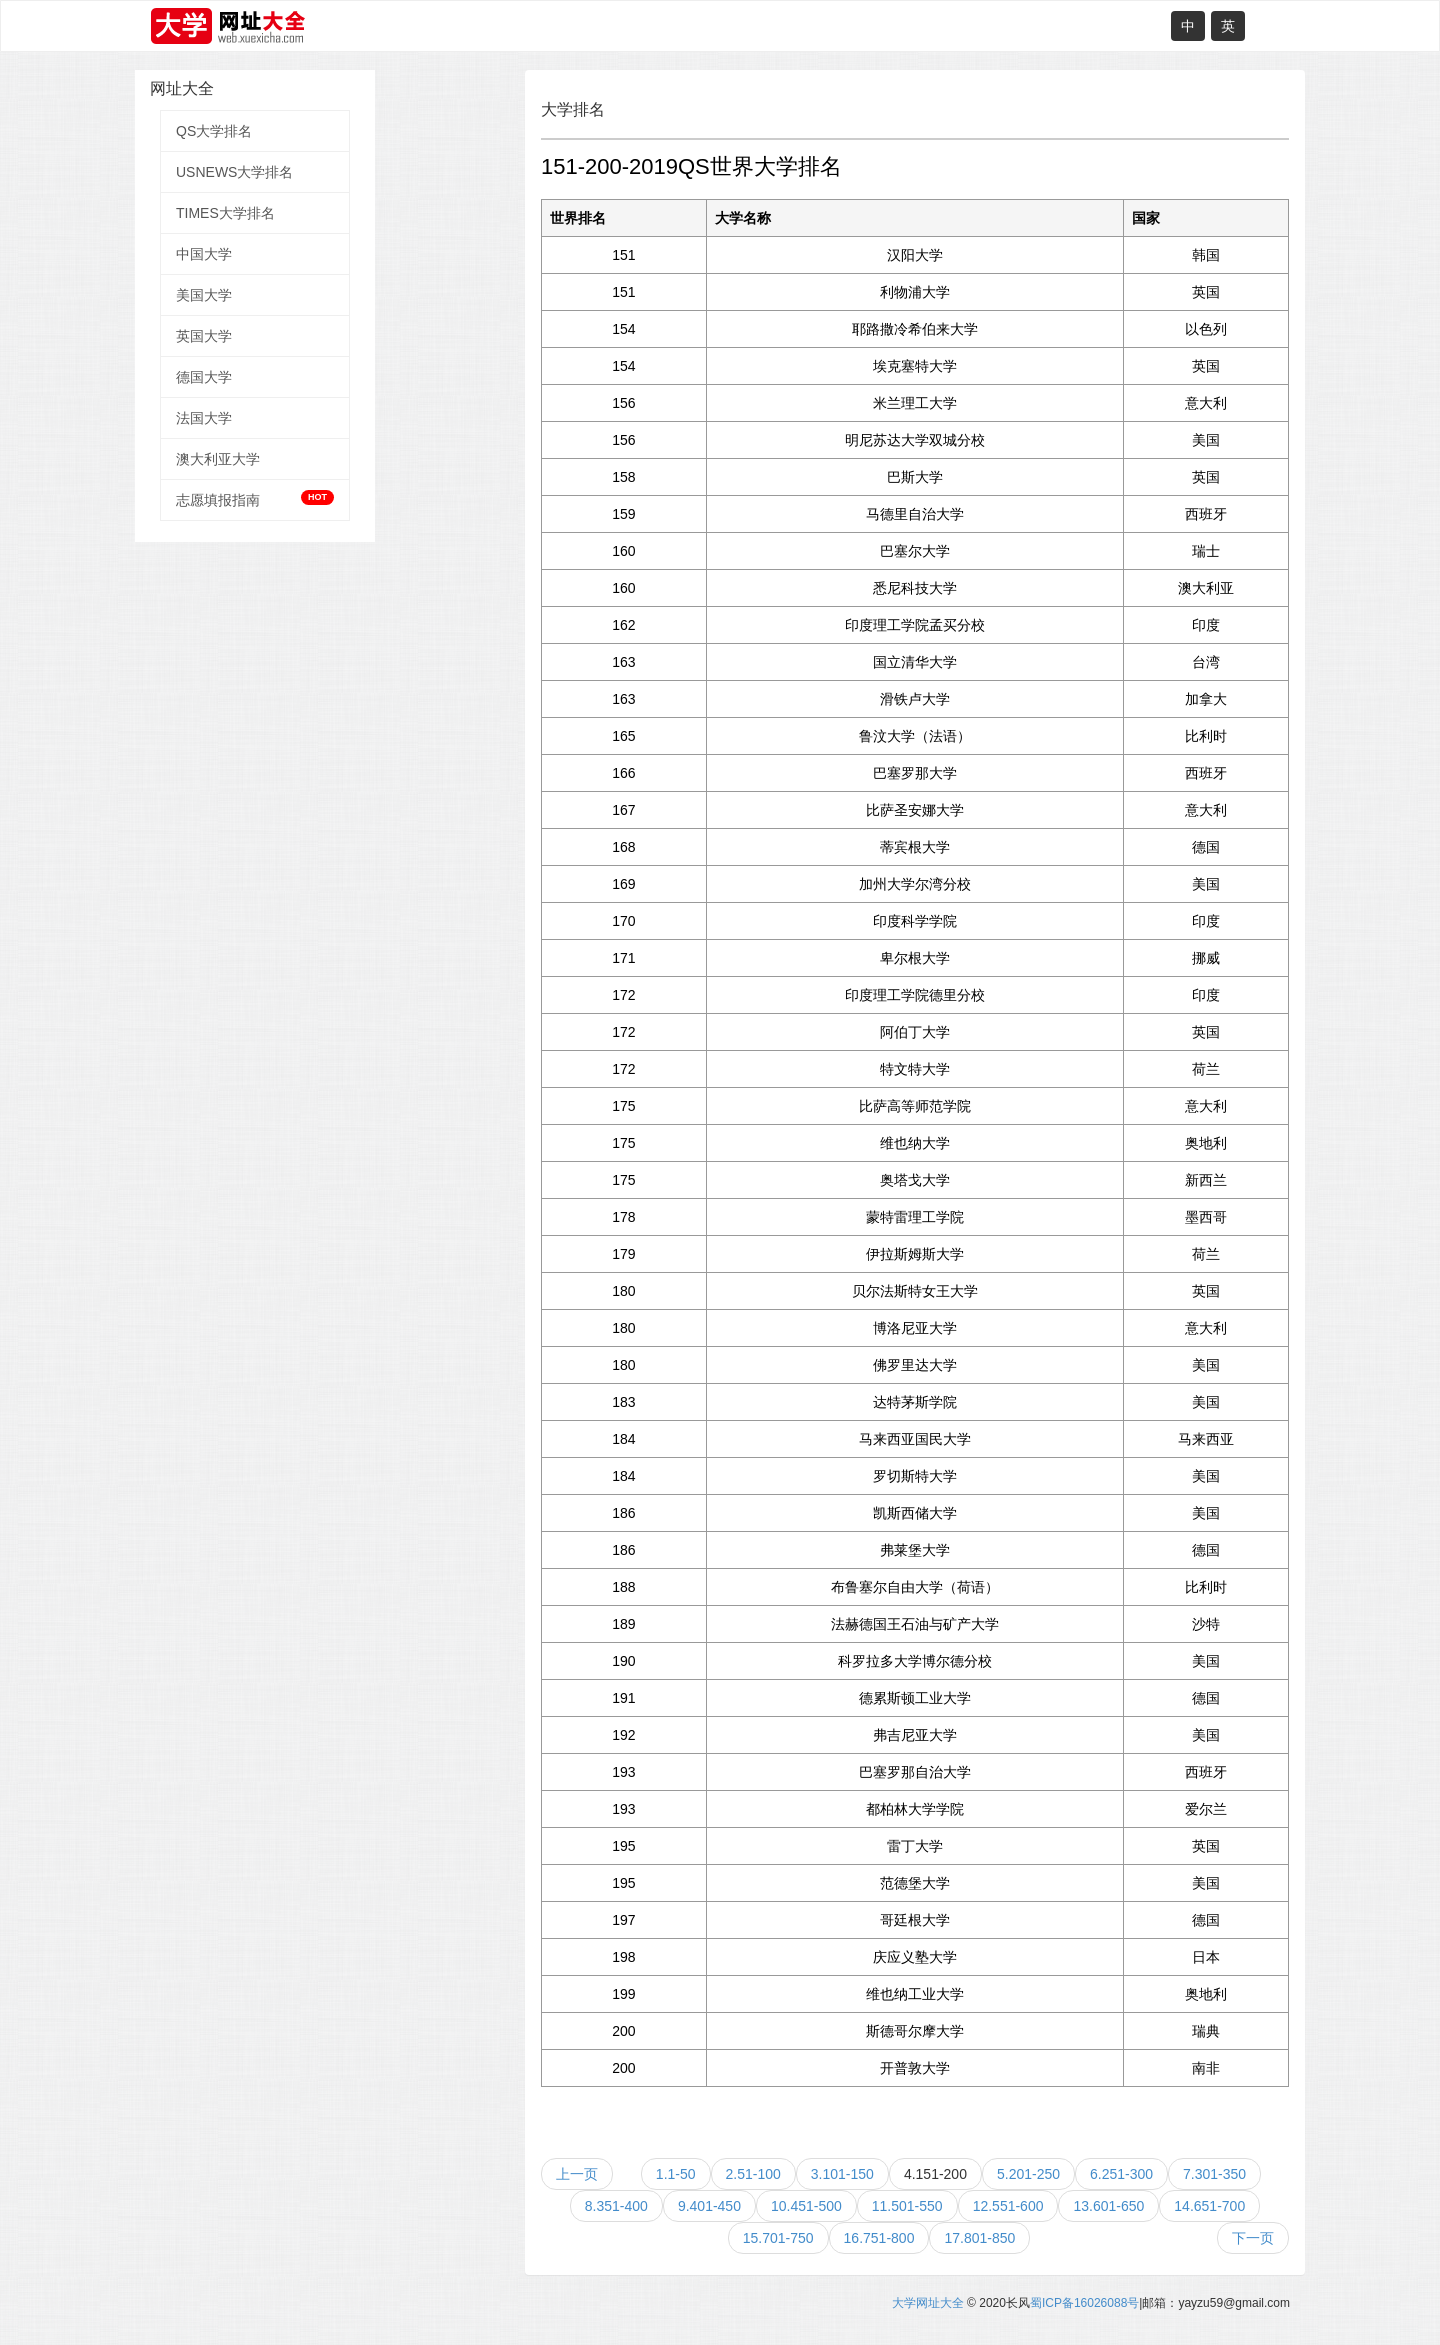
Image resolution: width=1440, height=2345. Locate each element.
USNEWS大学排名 (234, 172)
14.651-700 (1209, 2206)
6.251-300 (1121, 2174)
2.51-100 (753, 2174)
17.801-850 (979, 2238)
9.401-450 (709, 2206)
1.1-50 (676, 2174)
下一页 (1253, 2238)
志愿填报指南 (255, 499)
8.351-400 (616, 2206)
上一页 (577, 2174)
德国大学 (204, 377)
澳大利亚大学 (218, 459)
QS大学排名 (214, 131)
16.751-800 (879, 2238)
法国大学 (204, 418)
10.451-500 (806, 2206)
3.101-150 (842, 2174)
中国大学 (204, 254)
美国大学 (204, 295)
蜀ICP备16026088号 (1084, 2303)
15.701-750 (778, 2238)
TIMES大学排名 (225, 213)
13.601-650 (1108, 2206)
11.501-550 (907, 2206)
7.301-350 (1214, 2174)
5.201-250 (1028, 2174)
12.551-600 (1008, 2206)
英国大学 (204, 336)
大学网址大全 (928, 2303)
